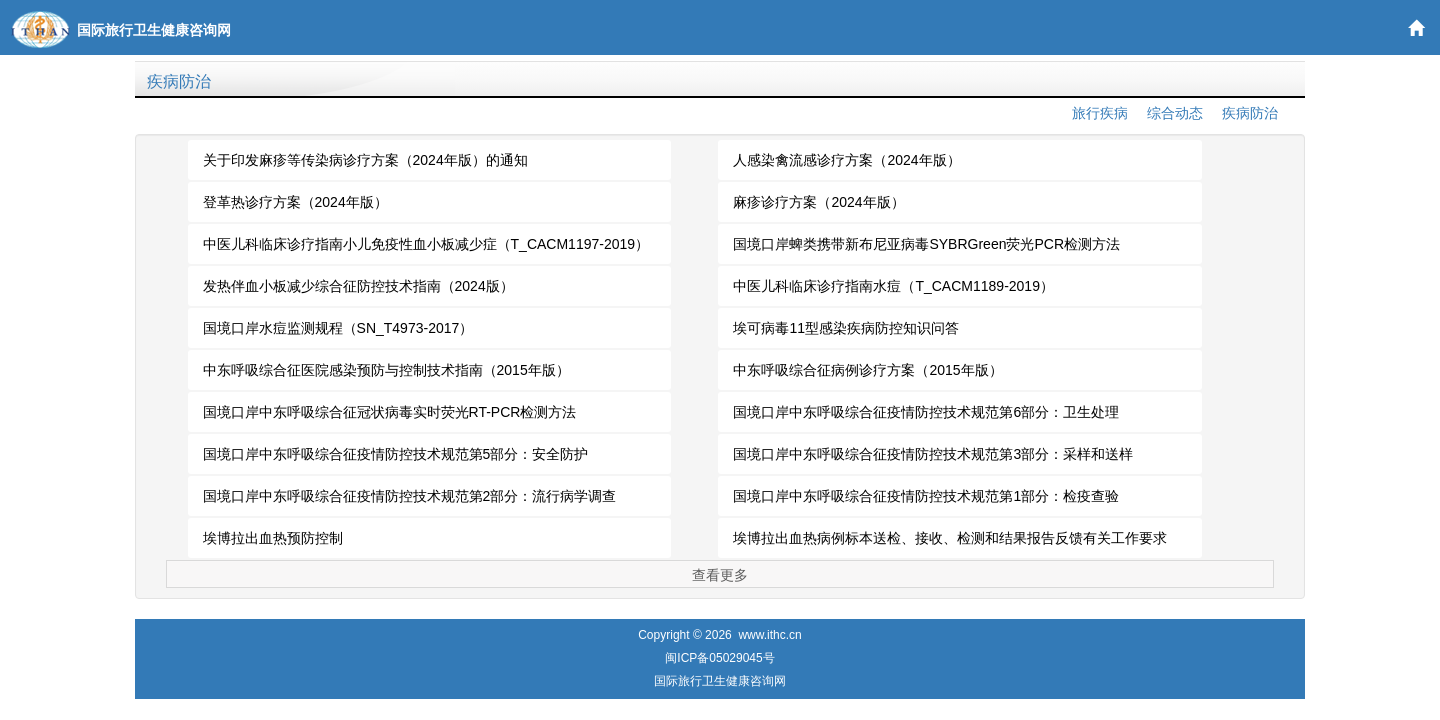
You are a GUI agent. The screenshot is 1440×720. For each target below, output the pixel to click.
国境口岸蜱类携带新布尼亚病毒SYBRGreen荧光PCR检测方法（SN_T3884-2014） (926, 250)
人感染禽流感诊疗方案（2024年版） (846, 160)
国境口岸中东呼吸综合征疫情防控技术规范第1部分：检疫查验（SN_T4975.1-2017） (926, 502)
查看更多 (720, 575)
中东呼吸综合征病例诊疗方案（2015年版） (867, 370)
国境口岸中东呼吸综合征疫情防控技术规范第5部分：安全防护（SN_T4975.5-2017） (396, 460)
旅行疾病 (1100, 113)
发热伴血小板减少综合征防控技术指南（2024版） (358, 286)
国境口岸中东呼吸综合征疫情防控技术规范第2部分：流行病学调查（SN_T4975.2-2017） (410, 502)
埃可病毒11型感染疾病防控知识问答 (846, 328)
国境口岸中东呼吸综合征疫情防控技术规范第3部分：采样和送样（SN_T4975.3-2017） (933, 460)
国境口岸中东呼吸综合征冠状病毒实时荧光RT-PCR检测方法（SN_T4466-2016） (390, 418)
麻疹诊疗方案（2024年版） (818, 202)
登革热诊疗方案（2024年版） (295, 202)
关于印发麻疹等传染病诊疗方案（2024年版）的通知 (365, 160)
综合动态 (1175, 113)
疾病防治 (179, 81)
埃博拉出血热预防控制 (273, 538)
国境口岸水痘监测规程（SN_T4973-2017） (338, 328)
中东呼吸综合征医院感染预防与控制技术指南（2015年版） (386, 370)
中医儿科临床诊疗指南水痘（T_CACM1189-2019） (893, 286)
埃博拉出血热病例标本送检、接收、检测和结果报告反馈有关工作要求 (950, 538)
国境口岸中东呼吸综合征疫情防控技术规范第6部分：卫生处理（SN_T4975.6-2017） (926, 418)
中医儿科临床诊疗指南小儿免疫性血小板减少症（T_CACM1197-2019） (426, 244)
